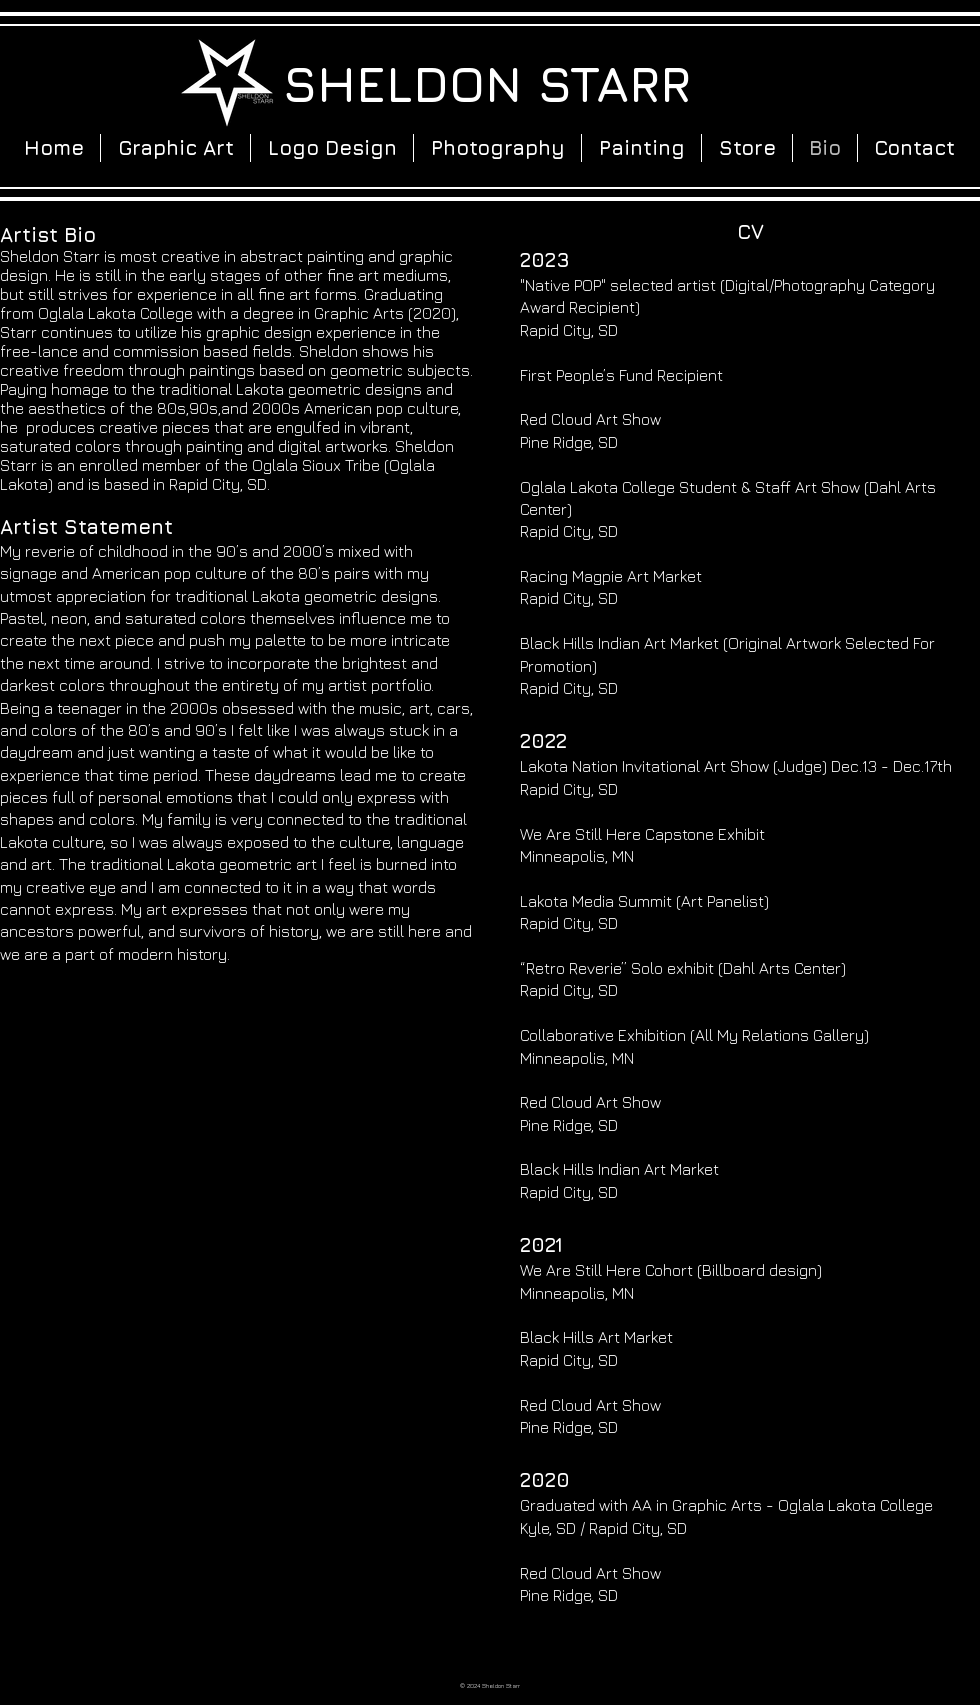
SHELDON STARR (487, 83)
